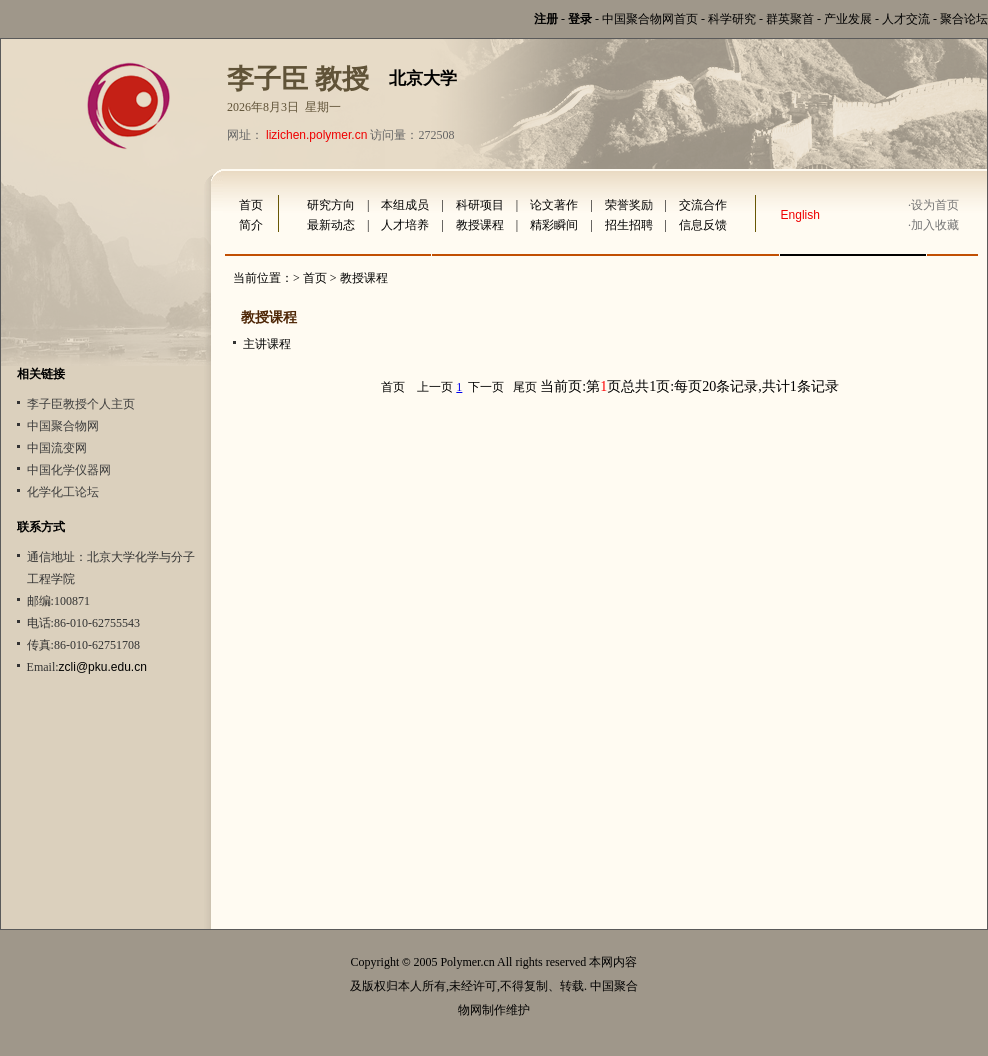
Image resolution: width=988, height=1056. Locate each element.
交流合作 (703, 205)
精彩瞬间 (554, 225)
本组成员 (405, 205)
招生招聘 (629, 225)
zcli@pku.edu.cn (103, 667)
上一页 (435, 387)
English (800, 215)
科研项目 (480, 205)
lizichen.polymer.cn (316, 135)
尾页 (525, 387)
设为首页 (935, 205)
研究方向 (331, 205)
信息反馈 (703, 225)
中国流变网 (57, 448)
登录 (580, 19)
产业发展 (848, 19)
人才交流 (906, 19)
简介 (251, 225)
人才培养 (405, 225)
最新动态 (331, 225)
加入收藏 (935, 225)
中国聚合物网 (63, 426)
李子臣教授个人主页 (81, 404)
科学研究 (732, 19)
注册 (546, 19)
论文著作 (554, 205)
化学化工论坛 (63, 492)
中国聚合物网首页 (650, 19)
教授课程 (480, 225)
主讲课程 (267, 344)
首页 (251, 205)
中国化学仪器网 (69, 470)
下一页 (486, 387)
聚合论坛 (964, 19)
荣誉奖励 (629, 205)
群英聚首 (790, 19)
